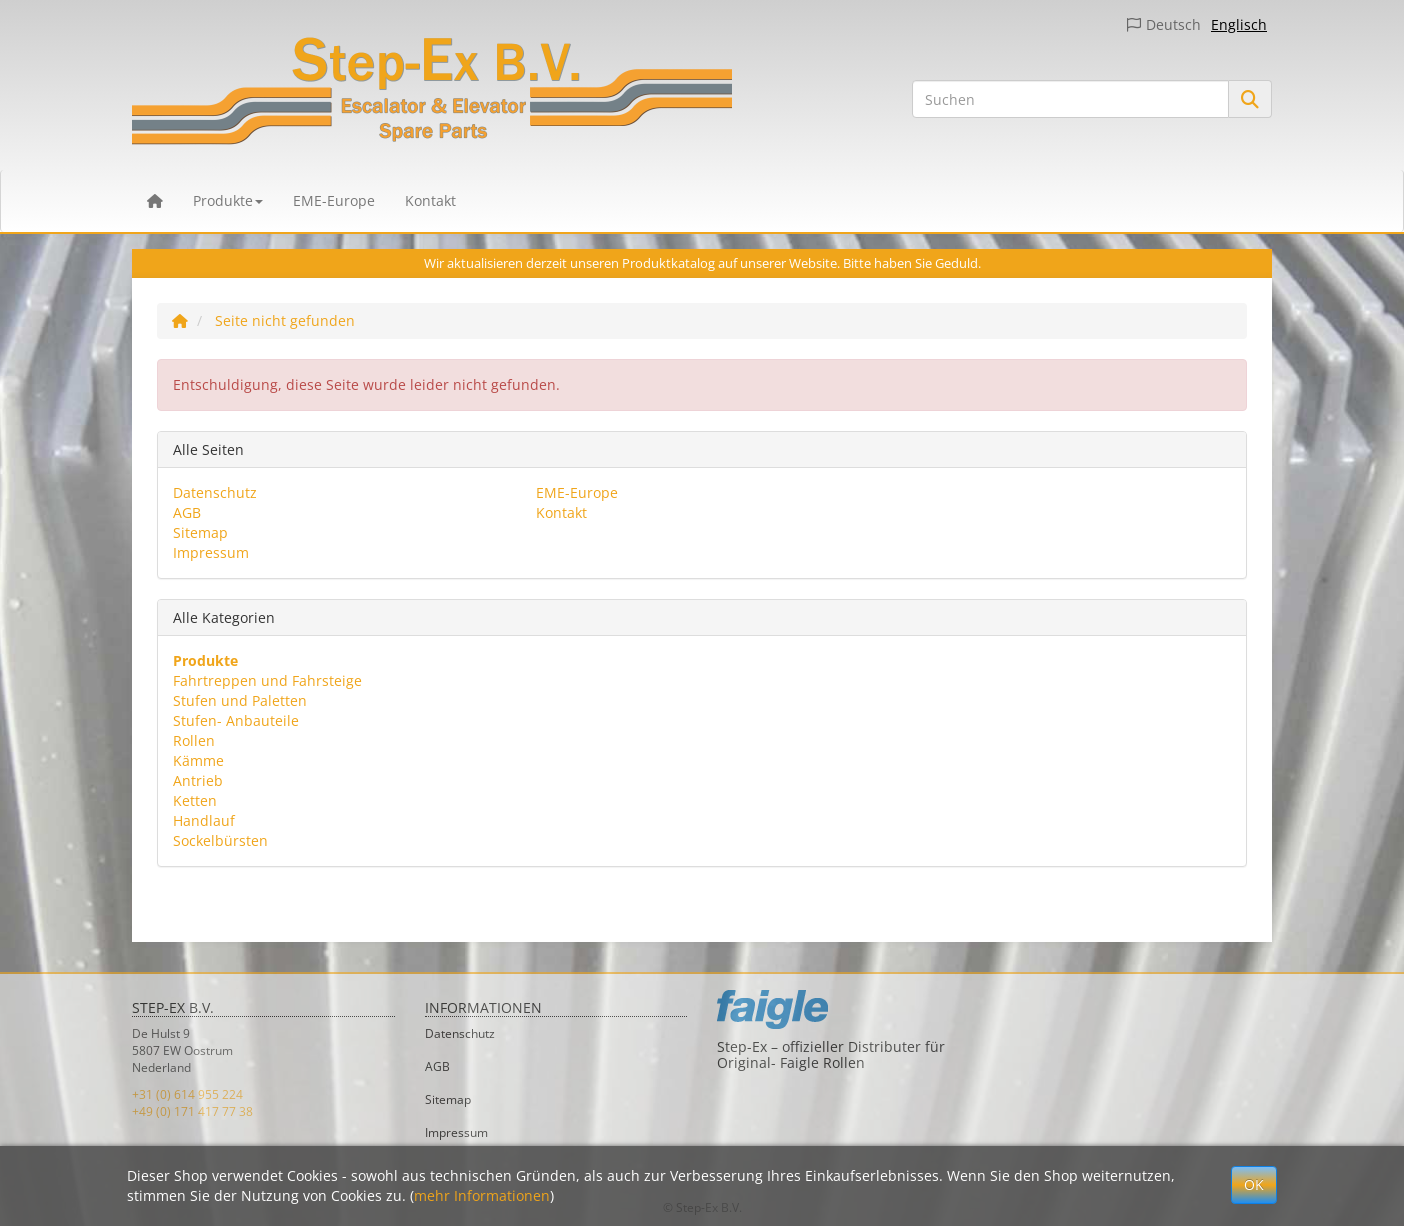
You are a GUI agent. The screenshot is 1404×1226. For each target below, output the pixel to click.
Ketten (195, 800)
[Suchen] (1070, 99)
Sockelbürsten (220, 840)
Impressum (211, 552)
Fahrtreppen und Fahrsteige (267, 680)
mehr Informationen (482, 1195)
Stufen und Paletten (240, 700)
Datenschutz (215, 492)
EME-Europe (334, 200)
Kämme (198, 760)
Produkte (228, 200)
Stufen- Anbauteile (236, 720)
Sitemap (200, 532)
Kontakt (430, 200)
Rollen (194, 740)
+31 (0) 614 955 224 (187, 1094)
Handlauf (204, 820)
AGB (187, 512)
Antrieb (198, 780)
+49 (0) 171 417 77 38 (192, 1111)
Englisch (1239, 24)
